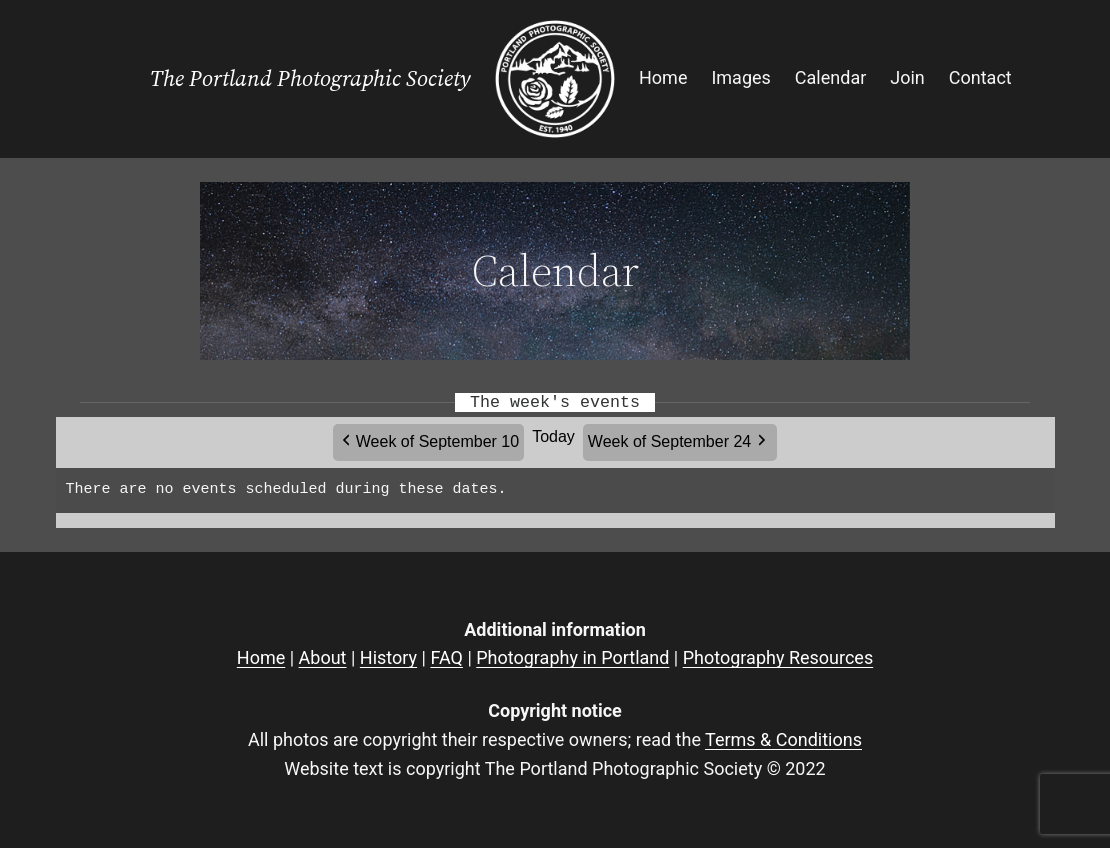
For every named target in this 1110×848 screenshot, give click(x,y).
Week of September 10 (437, 441)
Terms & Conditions (783, 739)
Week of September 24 (669, 441)
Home (261, 657)
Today (553, 436)
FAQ (446, 657)
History (388, 657)
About (323, 657)
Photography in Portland (572, 657)
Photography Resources (778, 657)
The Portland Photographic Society (310, 78)
